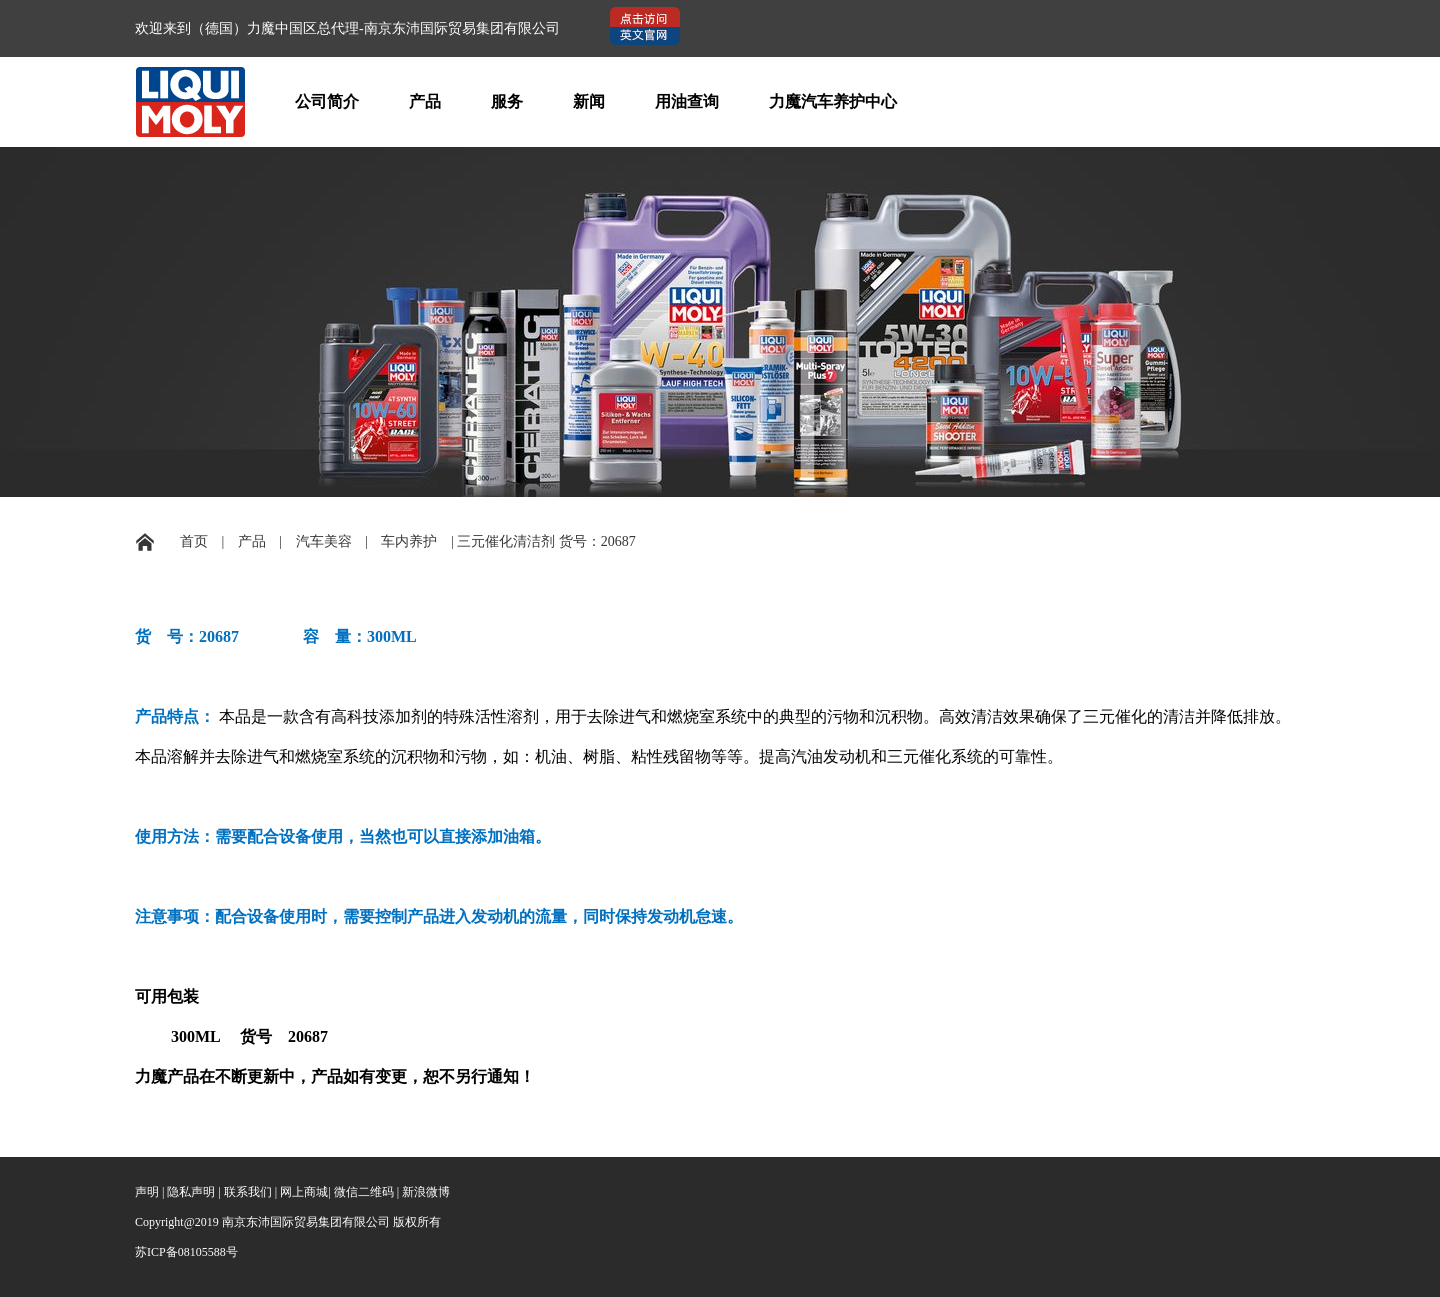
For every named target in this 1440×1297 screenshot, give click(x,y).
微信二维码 (364, 1192)
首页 (194, 541)
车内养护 (409, 541)
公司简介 (327, 101)
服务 (507, 101)
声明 (147, 1192)
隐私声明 (191, 1192)
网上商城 (304, 1192)
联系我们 (248, 1192)
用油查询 (687, 101)
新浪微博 (426, 1192)
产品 (425, 101)
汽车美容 (324, 541)
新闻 (589, 101)
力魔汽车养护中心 (833, 101)
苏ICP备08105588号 (186, 1252)
